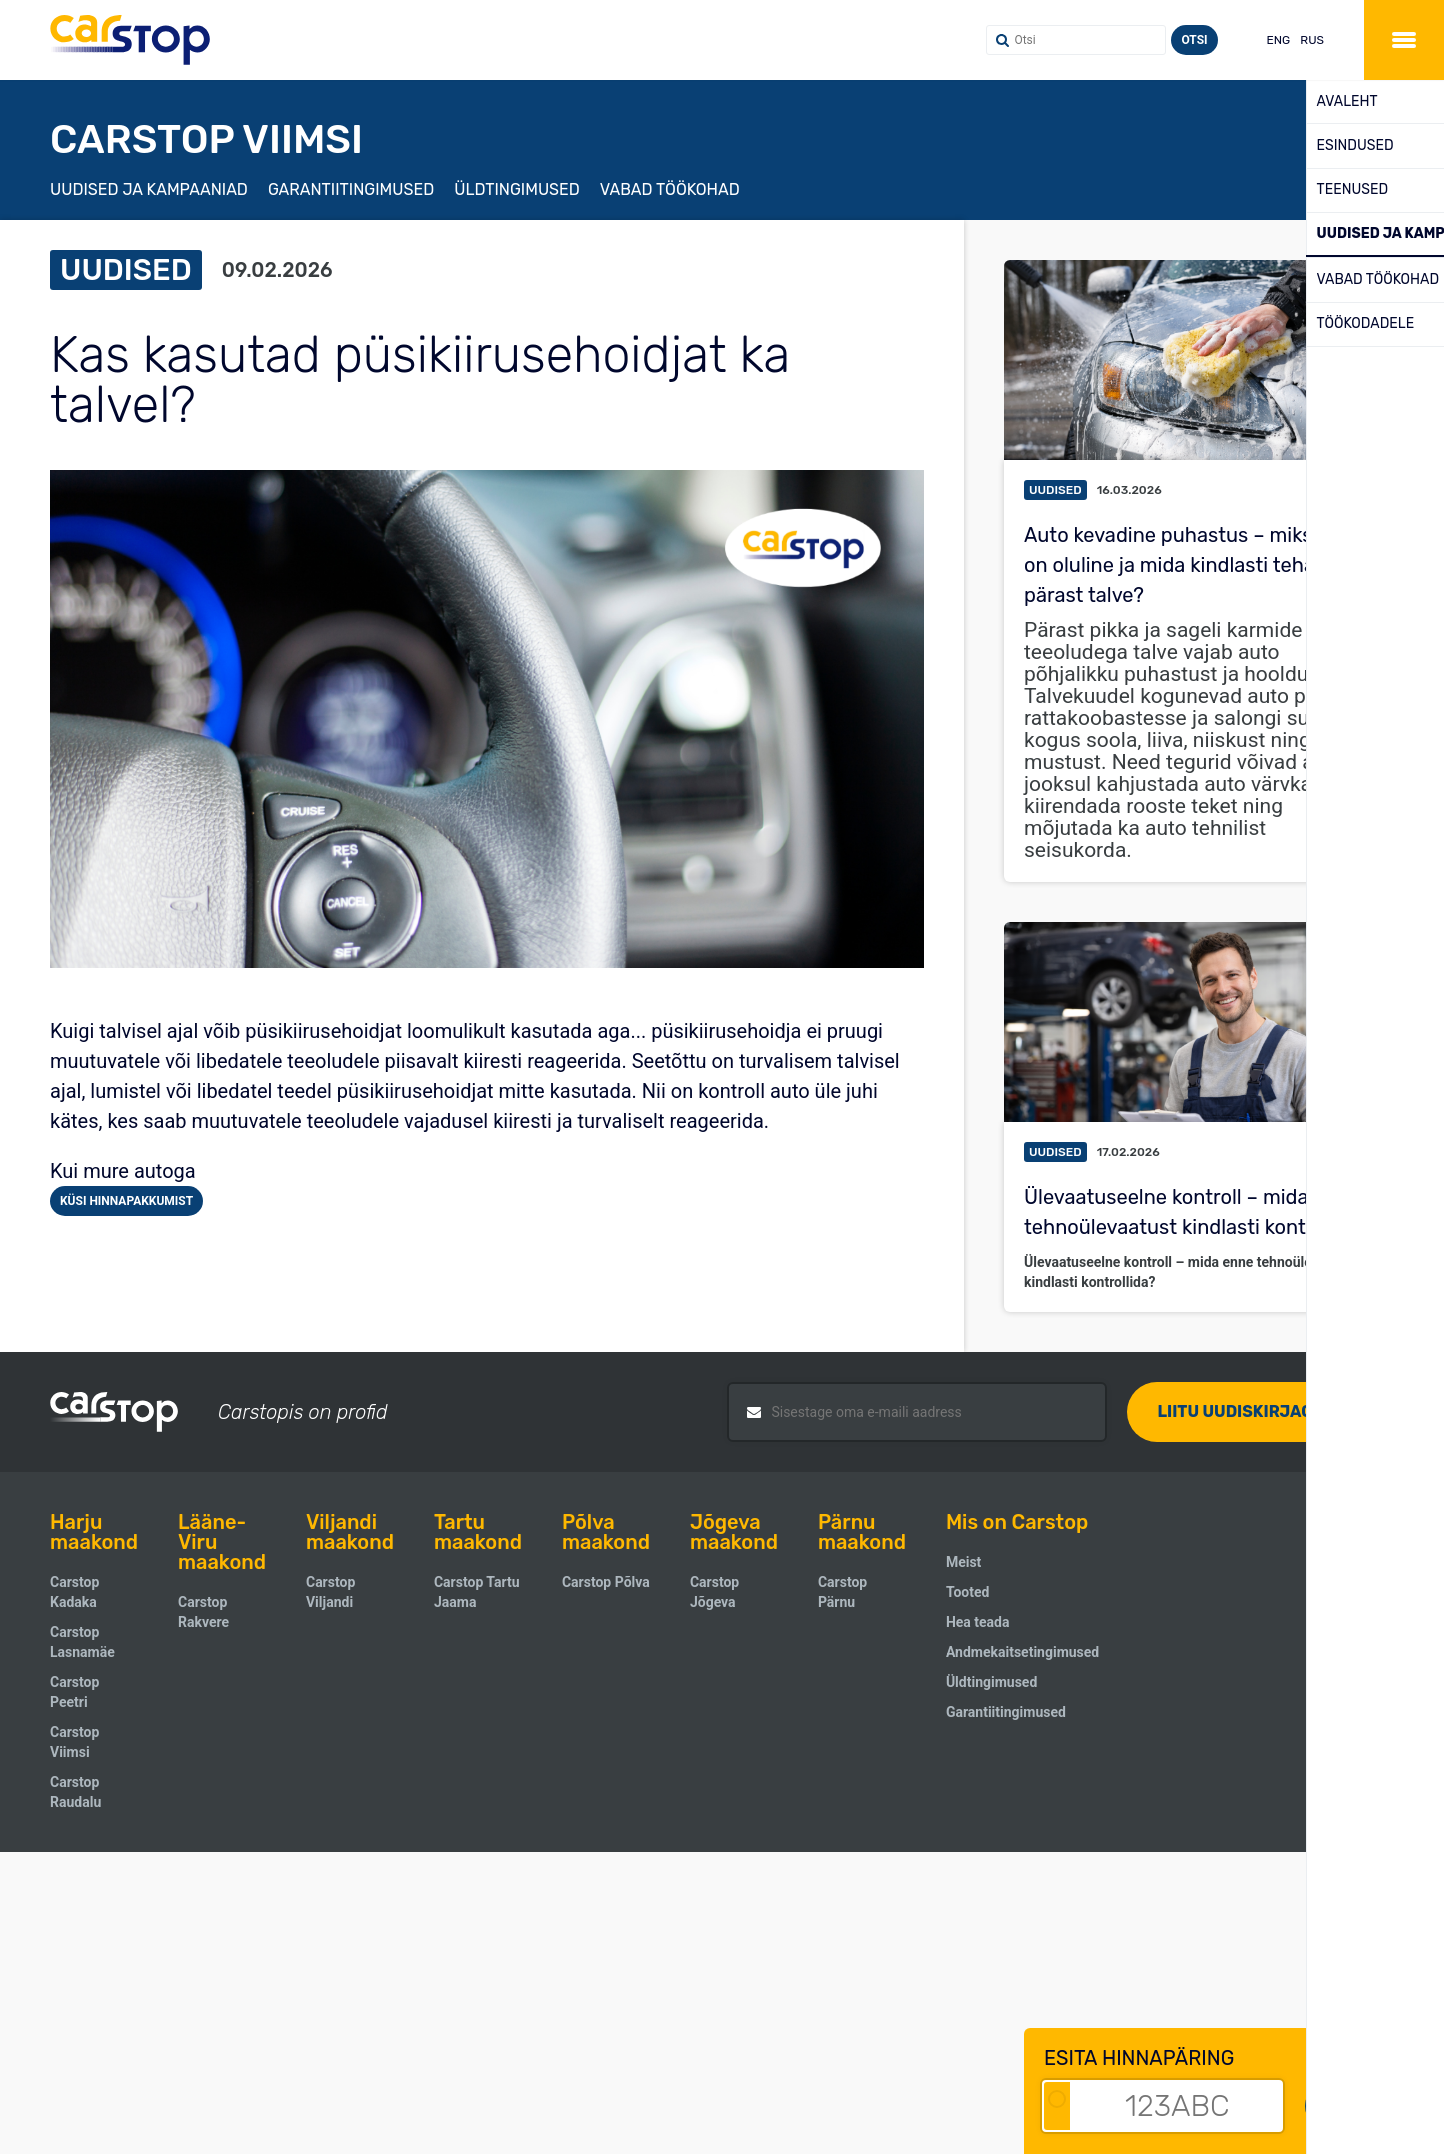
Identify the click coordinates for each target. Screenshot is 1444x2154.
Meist (963, 1562)
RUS (1312, 40)
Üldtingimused (517, 189)
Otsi (1194, 40)
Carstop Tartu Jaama (477, 1592)
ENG (1279, 40)
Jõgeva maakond (734, 1532)
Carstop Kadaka (74, 1592)
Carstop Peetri (74, 1692)
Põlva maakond (606, 1532)
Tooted (967, 1592)
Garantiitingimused (351, 189)
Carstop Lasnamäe (82, 1642)
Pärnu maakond (862, 1532)
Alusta (1364, 2105)
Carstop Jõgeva (714, 1592)
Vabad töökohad (670, 189)
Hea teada (978, 1622)
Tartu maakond (478, 1532)
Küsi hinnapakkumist (126, 1201)
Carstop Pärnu (842, 1592)
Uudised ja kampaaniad (149, 189)
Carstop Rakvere (203, 1612)
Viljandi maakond (350, 1532)
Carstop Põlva (606, 1582)
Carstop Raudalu (75, 1792)
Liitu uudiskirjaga (1240, 1411)
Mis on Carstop (1017, 1522)
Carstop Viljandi (330, 1592)
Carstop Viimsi (74, 1742)
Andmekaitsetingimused (1022, 1652)
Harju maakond (94, 1532)
